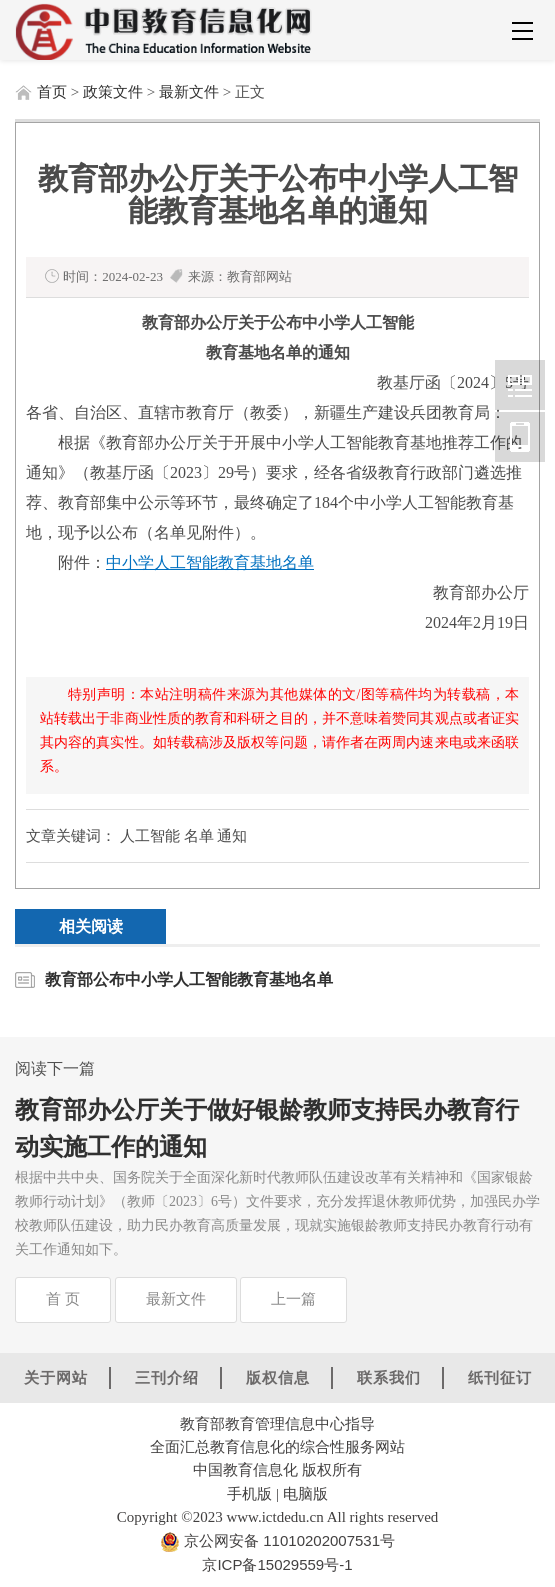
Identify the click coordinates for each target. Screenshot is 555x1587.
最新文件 (189, 92)
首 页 (63, 1299)
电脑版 (305, 1493)
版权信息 (278, 1377)
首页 (52, 92)
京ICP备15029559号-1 (277, 1564)
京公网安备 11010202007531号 (287, 1540)
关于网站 (56, 1377)
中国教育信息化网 (520, 385)
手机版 (249, 1493)
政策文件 (113, 92)
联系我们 (389, 1377)
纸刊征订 (500, 1377)
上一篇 (293, 1299)
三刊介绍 (167, 1377)
